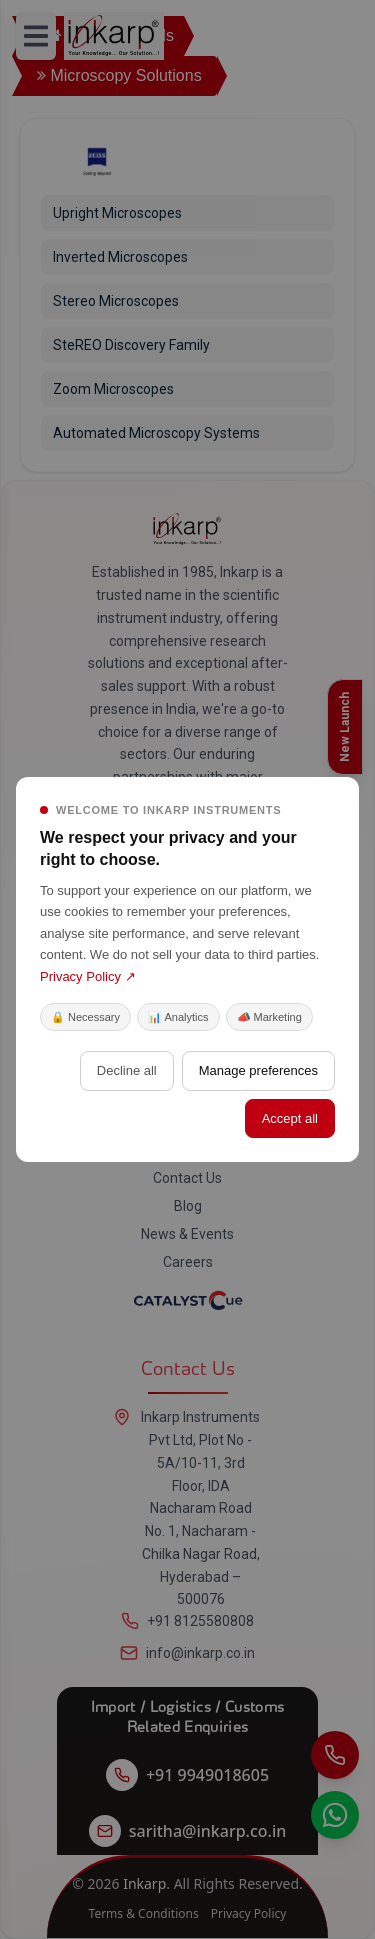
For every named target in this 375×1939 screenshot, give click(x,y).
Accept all (290, 1118)
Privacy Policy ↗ (88, 976)
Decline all (127, 1070)
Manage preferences (258, 1070)
